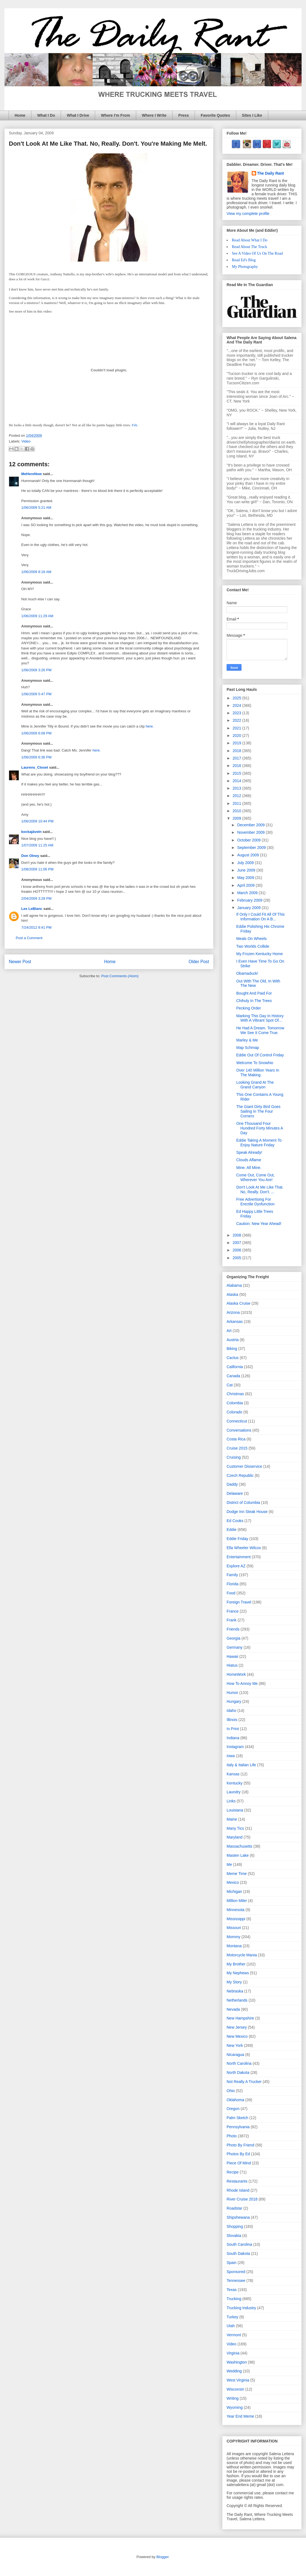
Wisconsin (235, 2389)
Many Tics (235, 1828)
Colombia (235, 1403)
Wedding (234, 2371)
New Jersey (237, 2027)
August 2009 (248, 855)
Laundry (234, 1792)
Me (229, 1864)
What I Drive (78, 115)
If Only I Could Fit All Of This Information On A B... (260, 916)
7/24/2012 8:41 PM (36, 927)
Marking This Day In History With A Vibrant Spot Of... (260, 1018)
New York (235, 2045)
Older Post (199, 961)
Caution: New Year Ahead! (258, 1223)
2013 (237, 788)
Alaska (232, 1294)
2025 (237, 698)
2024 (237, 705)
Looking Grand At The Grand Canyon (255, 1084)
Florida (232, 1584)
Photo (232, 2136)
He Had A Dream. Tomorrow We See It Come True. (260, 1030)
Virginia (233, 2353)
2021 (237, 728)
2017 (237, 758)
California (235, 1367)
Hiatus (232, 1665)
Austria (233, 1340)
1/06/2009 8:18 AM (36, 572)
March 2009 (248, 893)
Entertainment (239, 1557)
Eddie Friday (237, 1538)
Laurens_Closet (34, 767)
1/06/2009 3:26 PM (36, 670)
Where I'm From (115, 115)
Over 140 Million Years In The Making (257, 1072)
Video (26, 441)
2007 (237, 1242)
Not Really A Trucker (244, 2081)
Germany (235, 1647)
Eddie (232, 1529)
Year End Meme (240, 2416)
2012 (237, 795)
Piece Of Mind (239, 2163)
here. (150, 726)
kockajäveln (31, 832)
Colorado (234, 1412)
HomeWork (236, 1674)
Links (231, 1801)
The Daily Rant (270, 173)
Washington (237, 2362)
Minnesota (236, 1910)
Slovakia (234, 2235)
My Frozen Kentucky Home (259, 954)
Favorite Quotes (215, 115)
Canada (233, 1376)
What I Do (46, 115)
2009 (237, 818)
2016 (237, 765)
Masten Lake (238, 1855)
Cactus (233, 1357)
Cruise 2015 (237, 1448)
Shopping (235, 2226)
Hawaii (232, 1656)
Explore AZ (236, 1566)
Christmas (235, 1394)
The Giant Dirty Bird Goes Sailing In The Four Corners (258, 1111)
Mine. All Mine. (248, 1167)
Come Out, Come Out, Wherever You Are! (255, 1177)
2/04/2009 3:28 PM (36, 898)
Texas (232, 2289)
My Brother (236, 1964)
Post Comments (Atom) (119, 976)
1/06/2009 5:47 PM (36, 694)
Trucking (234, 2299)
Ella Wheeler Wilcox (244, 1548)
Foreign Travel (239, 1602)
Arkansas (235, 1321)
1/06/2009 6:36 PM (36, 757)
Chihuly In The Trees (254, 1000)
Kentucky (235, 1783)
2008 (237, 1235)
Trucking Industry (241, 2308)
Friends (233, 1629)
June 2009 (246, 870)
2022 (237, 720)
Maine (232, 1819)
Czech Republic (240, 1475)
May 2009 (246, 877)
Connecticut (237, 1421)
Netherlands (237, 2000)
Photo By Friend (240, 2145)
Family (232, 1575)
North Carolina (239, 2063)
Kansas (233, 1774)
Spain (232, 2262)
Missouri (234, 1927)
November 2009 (251, 832)
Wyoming (235, 2407)
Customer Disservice (244, 1466)
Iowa (231, 1756)
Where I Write (154, 115)
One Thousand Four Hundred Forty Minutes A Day (259, 1128)
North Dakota (238, 2072)
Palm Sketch (237, 2118)
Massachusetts (239, 1846)
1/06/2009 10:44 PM (37, 821)
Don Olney (30, 856)
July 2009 (246, 863)
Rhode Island (238, 2190)
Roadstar (234, 2208)
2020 (237, 735)
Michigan (234, 1891)
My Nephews (238, 1973)
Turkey (232, 2317)
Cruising (234, 1457)
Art (229, 1330)
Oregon (233, 2108)
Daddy (232, 1484)
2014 (237, 781)
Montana (234, 1946)
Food (231, 1593)
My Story (234, 1982)
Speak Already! (249, 1152)
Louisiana (235, 1810)
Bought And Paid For (254, 993)
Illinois (232, 1719)
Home (20, 115)
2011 (237, 803)
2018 (237, 750)
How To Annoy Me (242, 1683)
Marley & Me (247, 1040)
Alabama (234, 1285)
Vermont (234, 2335)
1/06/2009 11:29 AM (37, 616)
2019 (237, 743)
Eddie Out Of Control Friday (260, 1055)
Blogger (162, 2557)
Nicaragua (235, 2054)
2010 (237, 811)
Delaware (235, 1493)
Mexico (233, 1882)
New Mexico (237, 2036)
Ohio (231, 2090)
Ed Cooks (235, 1521)
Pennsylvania (238, 2127)
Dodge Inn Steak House (247, 1511)
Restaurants (237, 2181)
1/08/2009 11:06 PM (37, 869)
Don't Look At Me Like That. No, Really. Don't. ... (259, 1189)
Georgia (233, 1638)
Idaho (231, 1710)
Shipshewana (238, 2217)
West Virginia (238, 2380)
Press (183, 115)
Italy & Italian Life (241, 1765)
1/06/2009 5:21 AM (36, 507)
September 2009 (252, 847)
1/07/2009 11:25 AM (37, 845)
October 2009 (249, 840)
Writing (232, 2398)
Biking (232, 1348)
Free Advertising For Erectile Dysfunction (255, 1201)
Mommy (233, 1937)
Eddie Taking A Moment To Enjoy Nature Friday (258, 1142)
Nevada (233, 2009)
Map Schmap (247, 1047)
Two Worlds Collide (252, 946)
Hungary (234, 1701)
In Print (233, 1729)
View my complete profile (248, 213)
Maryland (235, 1837)
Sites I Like (252, 115)
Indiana (233, 1738)
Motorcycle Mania (242, 1955)
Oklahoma (235, 2100)
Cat (230, 1385)
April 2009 (246, 885)
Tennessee (236, 2280)
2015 (237, 773)
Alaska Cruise (238, 1303)
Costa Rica (236, 1439)
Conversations (239, 1430)
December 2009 (251, 825)
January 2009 (249, 907)
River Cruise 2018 (242, 2199)
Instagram (235, 1746)
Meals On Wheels (251, 938)
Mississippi (236, 1919)
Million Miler (237, 1900)
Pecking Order (248, 1008)
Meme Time (237, 1873)
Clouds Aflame (248, 1160)
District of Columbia (243, 1502)
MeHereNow (31, 474)
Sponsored (236, 2271)
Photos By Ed (238, 2154)
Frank (232, 1620)
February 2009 (250, 900)
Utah (231, 2326)
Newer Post (20, 961)
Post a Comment (29, 938)
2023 (237, 713)
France (233, 1611)
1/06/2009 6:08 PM (36, 733)
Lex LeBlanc (31, 909)
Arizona (233, 1312)
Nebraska (235, 1991)
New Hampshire (240, 2018)
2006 (237, 1250)
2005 (237, 1258)
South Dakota (238, 2253)
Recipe (233, 2172)
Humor (232, 1692)
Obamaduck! (247, 973)
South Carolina (239, 2244)
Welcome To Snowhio (254, 1063)
